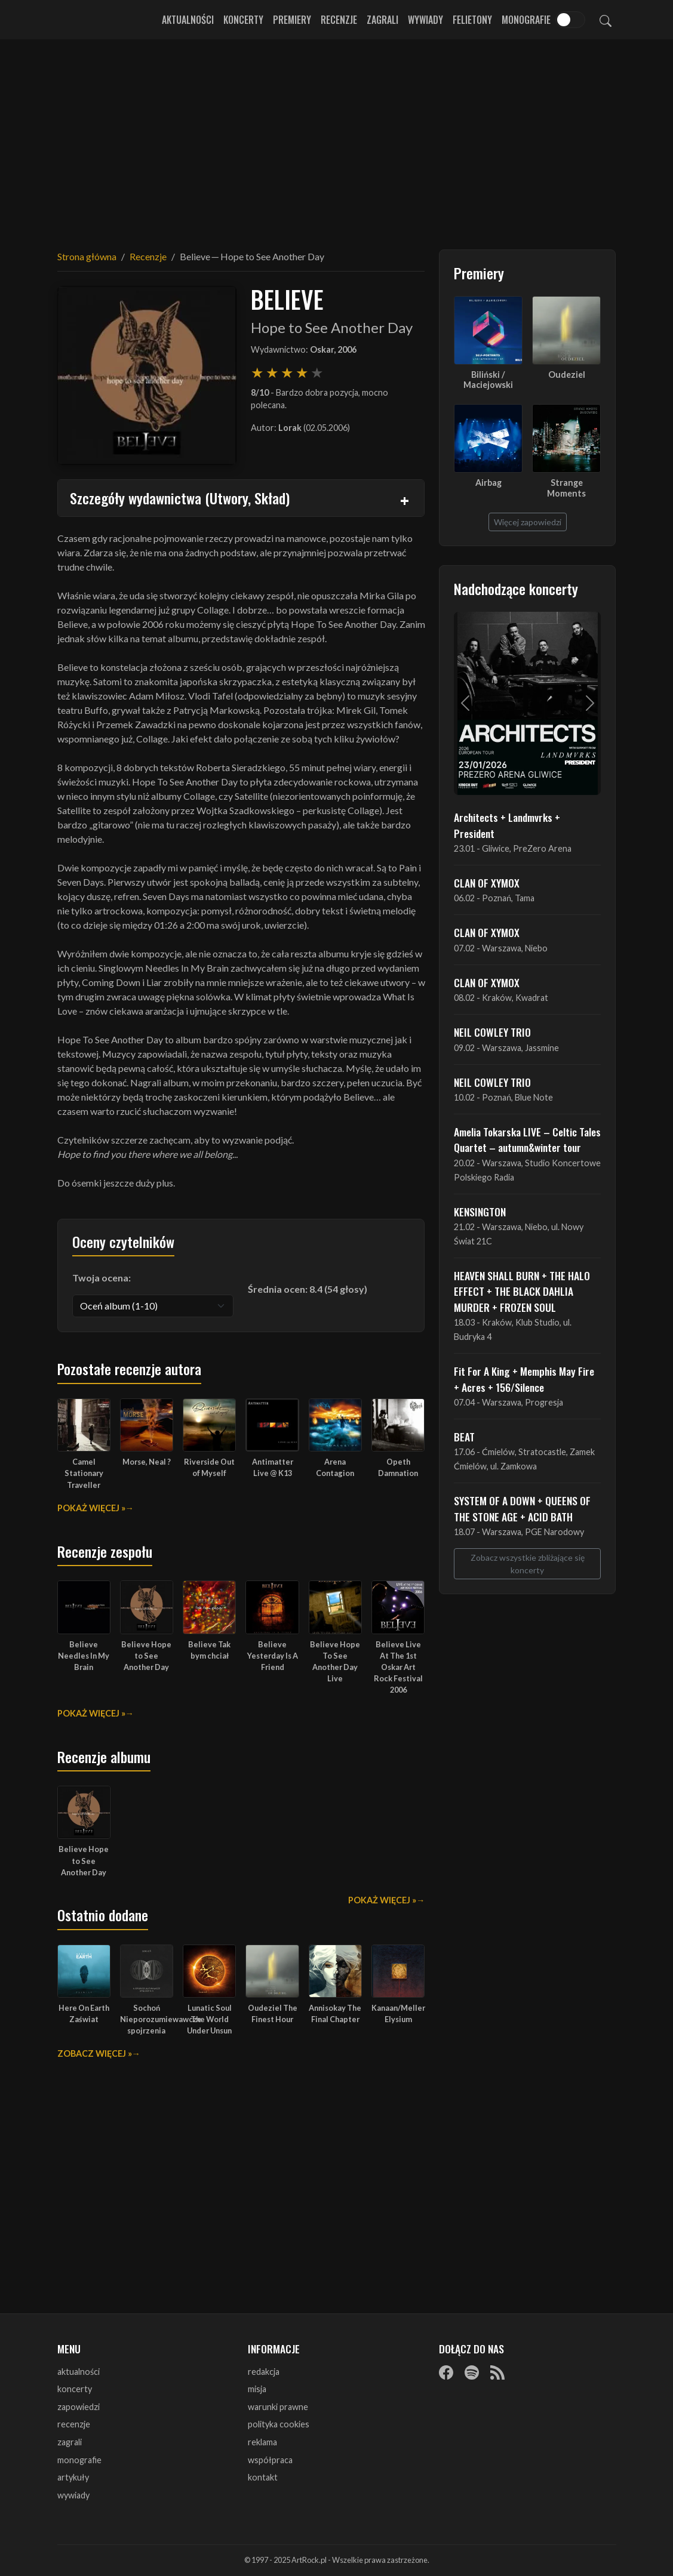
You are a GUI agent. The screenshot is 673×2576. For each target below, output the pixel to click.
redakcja (263, 2372)
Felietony (472, 20)
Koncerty (243, 20)
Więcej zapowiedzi (527, 522)
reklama (262, 2442)
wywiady (73, 2495)
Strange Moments (566, 487)
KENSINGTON (480, 1211)
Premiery (292, 20)
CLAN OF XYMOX (487, 882)
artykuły (73, 2477)
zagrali (69, 2442)
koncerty (74, 2389)
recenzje (73, 2424)
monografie (79, 2460)
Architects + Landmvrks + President (507, 824)
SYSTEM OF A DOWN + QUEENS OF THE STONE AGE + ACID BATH (522, 1508)
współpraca (270, 2460)
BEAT (464, 1436)
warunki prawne (278, 2407)
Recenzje (339, 20)
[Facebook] (446, 2372)
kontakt (263, 2477)
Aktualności (188, 20)
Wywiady (425, 20)
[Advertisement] (336, 137)
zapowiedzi (78, 2407)
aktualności (78, 2372)
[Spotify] (472, 2372)
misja (257, 2389)
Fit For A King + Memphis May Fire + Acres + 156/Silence (524, 1378)
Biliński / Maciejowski (488, 379)
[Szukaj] (605, 20)
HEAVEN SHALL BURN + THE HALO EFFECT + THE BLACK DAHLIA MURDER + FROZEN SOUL (522, 1291)
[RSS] (497, 2372)
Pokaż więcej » (91, 1508)
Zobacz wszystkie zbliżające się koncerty (528, 1563)
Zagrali (382, 20)
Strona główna (86, 256)
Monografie (526, 20)
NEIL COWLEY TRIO (492, 1032)
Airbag (488, 482)
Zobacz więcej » (94, 2053)
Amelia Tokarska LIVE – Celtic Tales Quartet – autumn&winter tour (527, 1139)
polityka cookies (278, 2424)
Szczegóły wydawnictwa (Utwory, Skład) (180, 498)
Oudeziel (566, 374)
